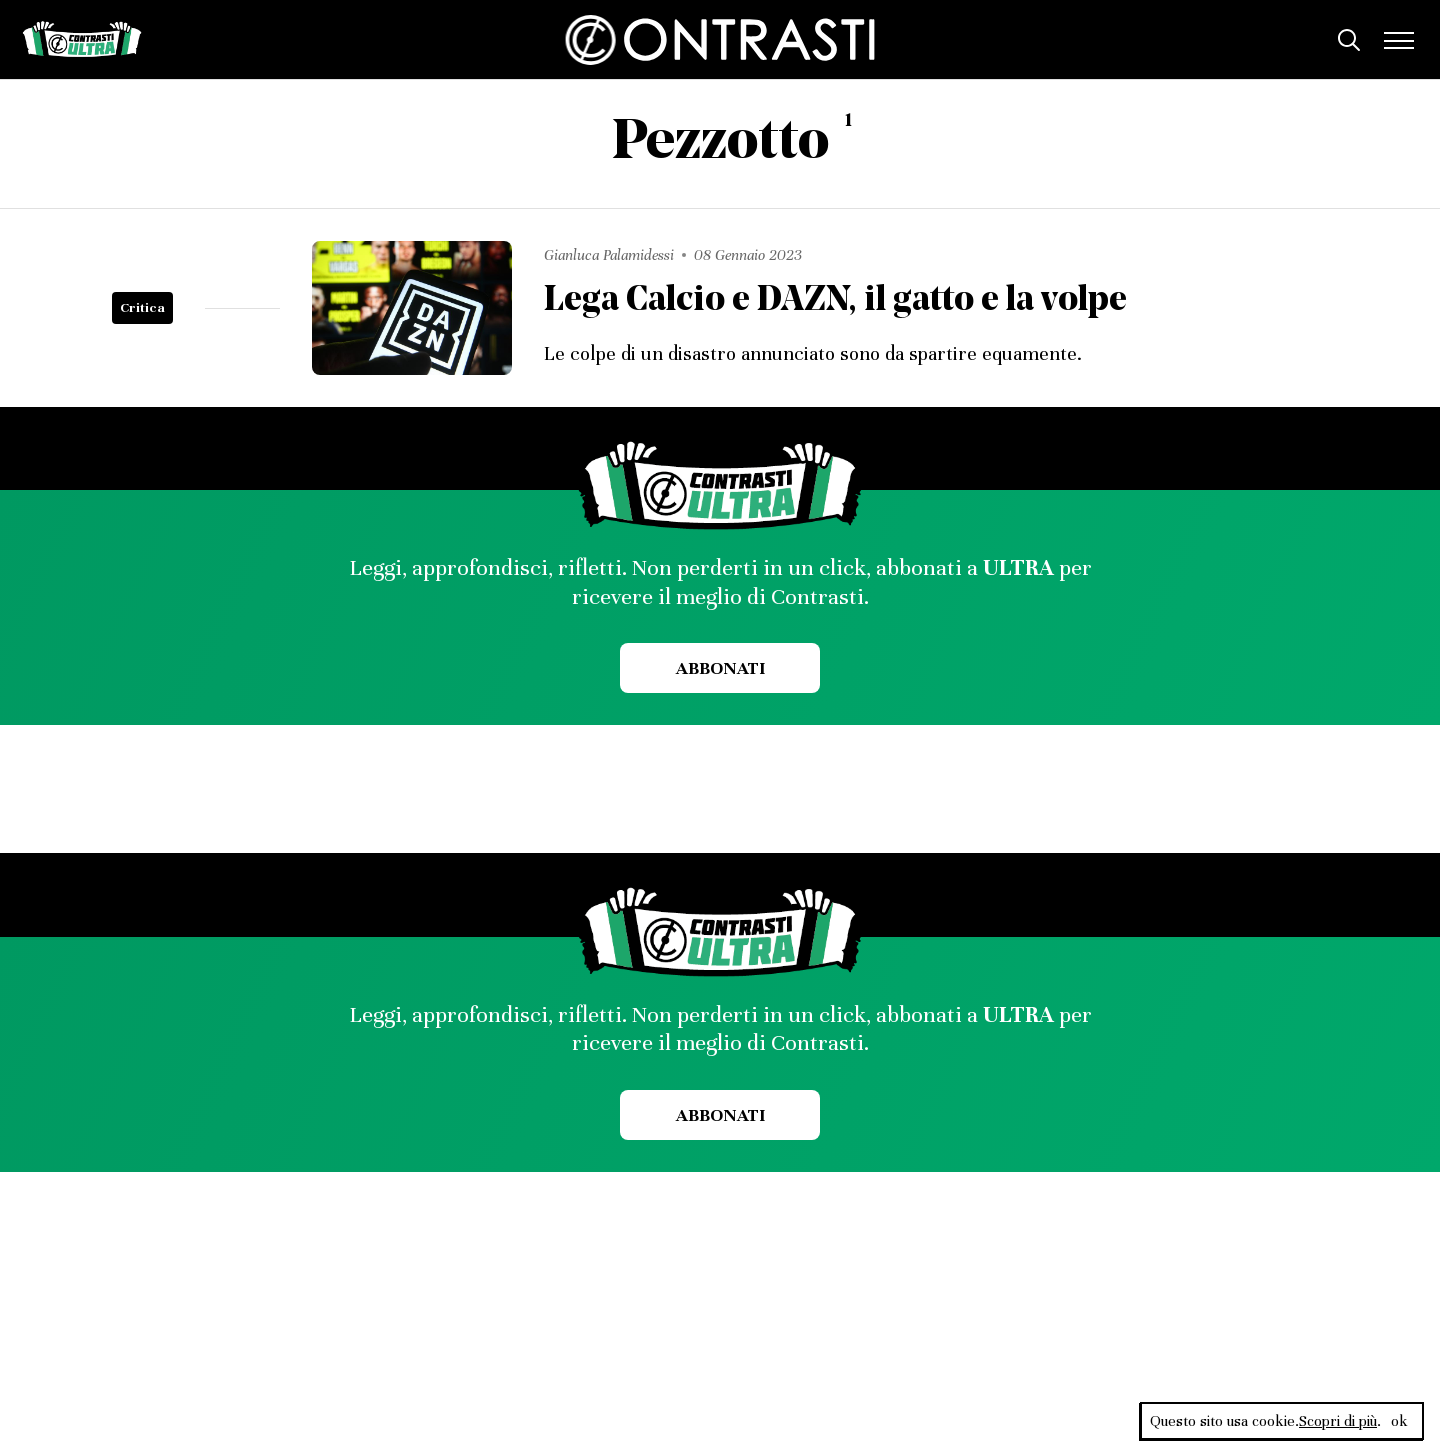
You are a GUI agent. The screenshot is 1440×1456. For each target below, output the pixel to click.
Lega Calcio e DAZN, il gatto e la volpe (835, 301)
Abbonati (720, 668)
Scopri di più (1338, 1421)
